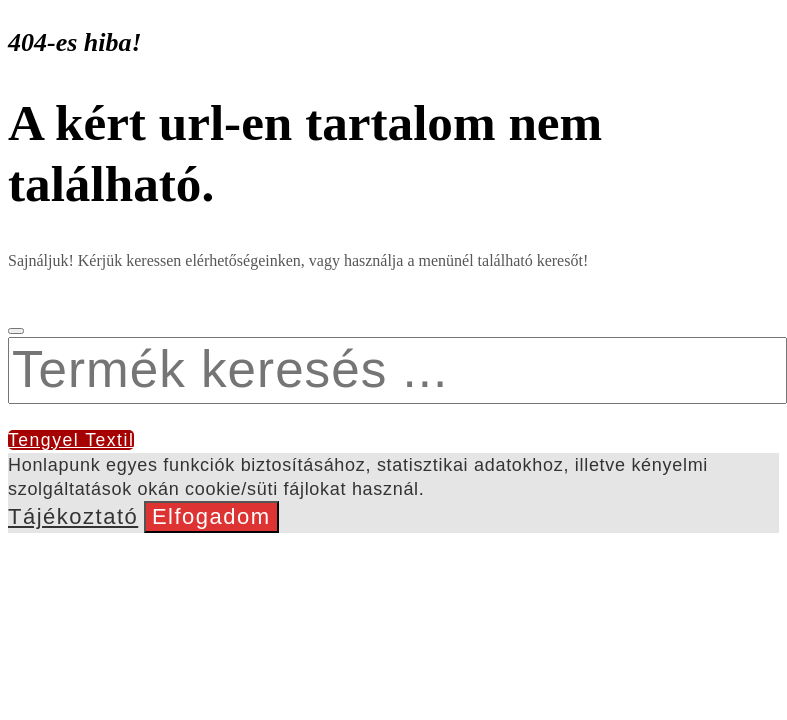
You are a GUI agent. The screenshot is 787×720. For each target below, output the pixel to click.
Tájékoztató (73, 516)
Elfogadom (211, 516)
